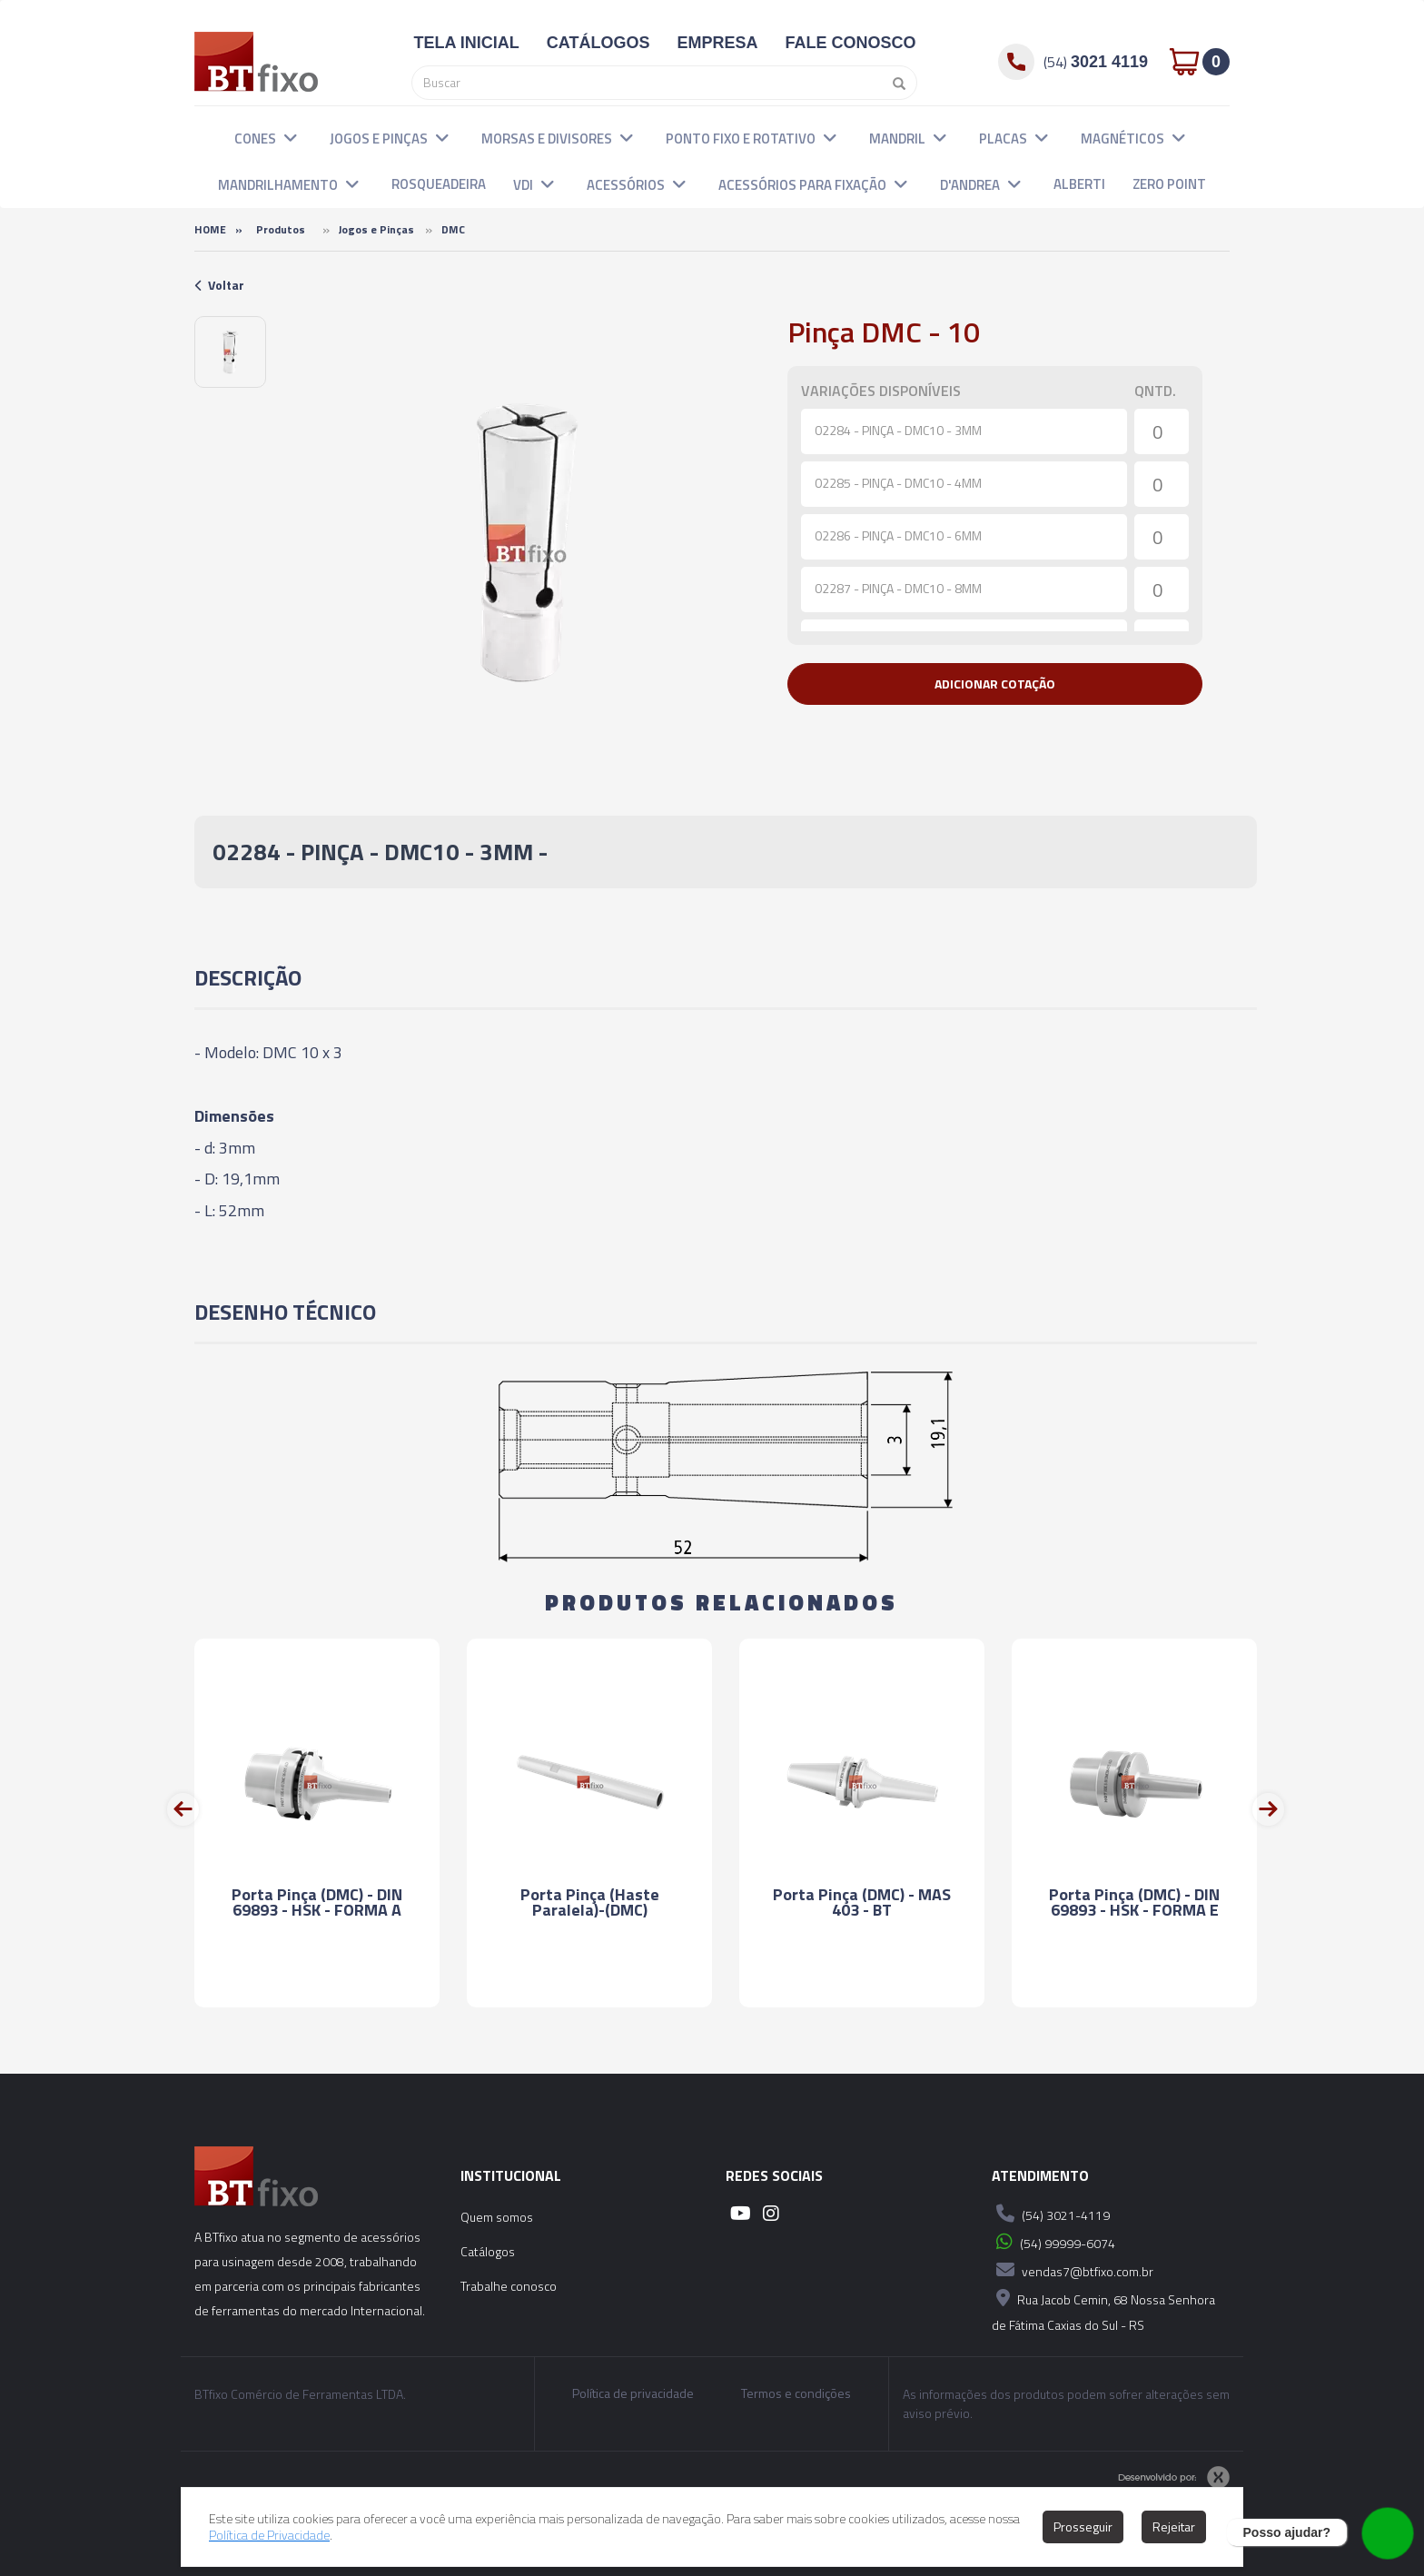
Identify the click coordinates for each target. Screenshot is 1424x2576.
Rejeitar (1173, 2526)
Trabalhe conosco (508, 2285)
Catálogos (487, 2251)
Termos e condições (796, 2393)
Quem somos (496, 2216)
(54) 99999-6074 (1053, 2241)
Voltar (219, 284)
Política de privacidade (633, 2393)
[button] (290, 137)
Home (210, 229)
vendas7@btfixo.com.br (1072, 2270)
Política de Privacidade (269, 2534)
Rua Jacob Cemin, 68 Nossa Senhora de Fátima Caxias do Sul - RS (1103, 2309)
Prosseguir (1082, 2526)
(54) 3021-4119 (1051, 2213)
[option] (230, 352)
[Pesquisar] (894, 82)
